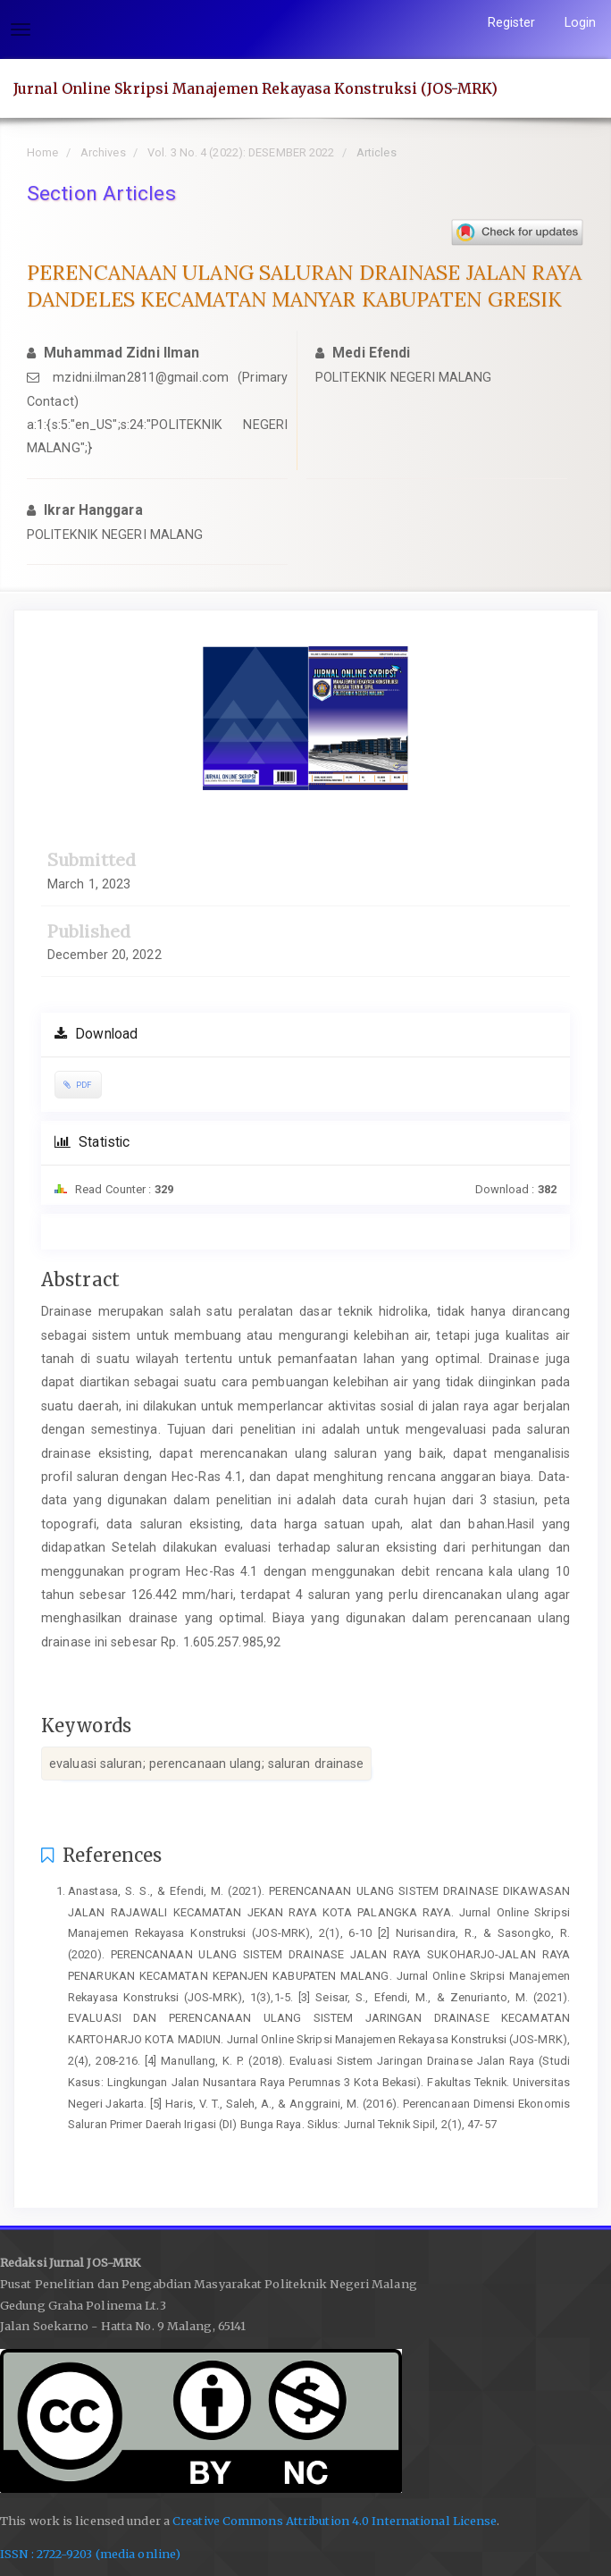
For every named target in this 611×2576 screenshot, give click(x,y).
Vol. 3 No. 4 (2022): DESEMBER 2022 (240, 152)
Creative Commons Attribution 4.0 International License (334, 2521)
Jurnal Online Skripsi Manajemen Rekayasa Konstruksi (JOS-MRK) (255, 88)
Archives (103, 152)
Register (512, 22)
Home (42, 152)
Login (581, 22)
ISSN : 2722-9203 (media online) (90, 2554)
